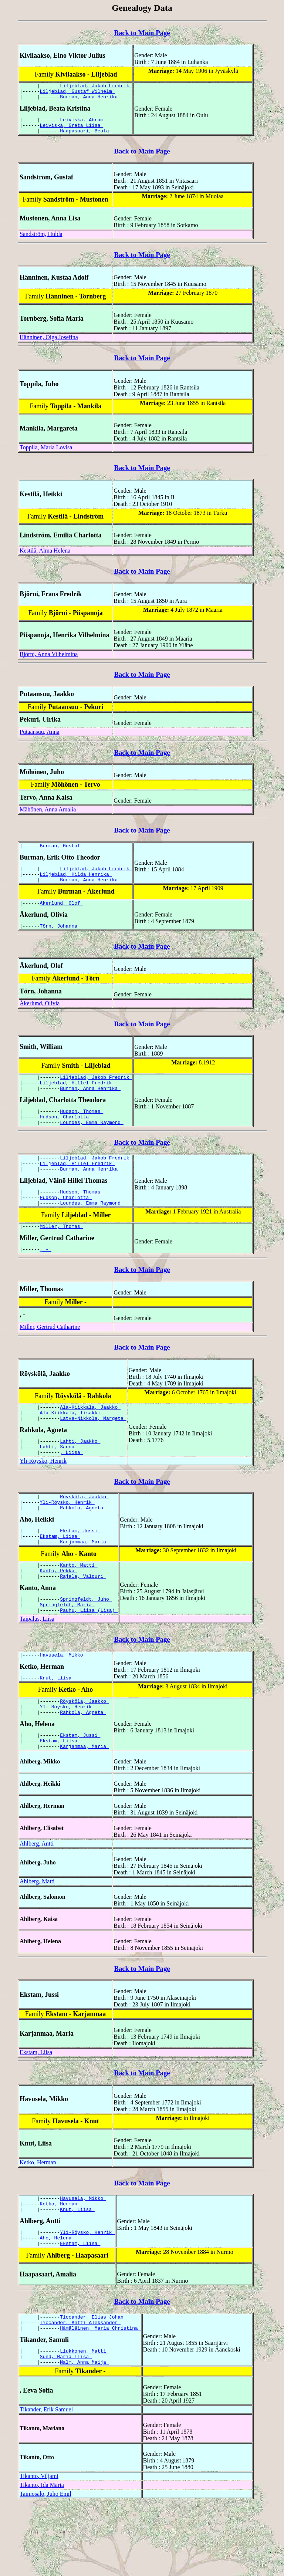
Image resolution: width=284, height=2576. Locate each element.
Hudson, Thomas (81, 1128)
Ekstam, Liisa (60, 1577)
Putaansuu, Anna (40, 738)
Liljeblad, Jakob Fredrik (96, 86)
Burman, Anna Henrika (90, 100)
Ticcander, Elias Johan (93, 2382)
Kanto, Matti (78, 1608)
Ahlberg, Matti (37, 1939)
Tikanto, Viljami (39, 2547)
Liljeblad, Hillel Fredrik (77, 1098)
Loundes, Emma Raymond (92, 1142)
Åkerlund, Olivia (40, 1016)
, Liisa (71, 1487)
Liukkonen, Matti (84, 2419)
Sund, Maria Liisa (66, 2426)
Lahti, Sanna (58, 1481)
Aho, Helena (57, 2301)
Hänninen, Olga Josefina (49, 344)
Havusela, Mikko (63, 1704)
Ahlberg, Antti (37, 1901)
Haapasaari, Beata (86, 137)
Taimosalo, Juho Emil (45, 2565)
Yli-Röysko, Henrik (43, 1496)
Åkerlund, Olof (61, 915)
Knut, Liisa (57, 1728)
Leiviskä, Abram (83, 124)
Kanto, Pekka (58, 1614)
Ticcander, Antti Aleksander (80, 2389)
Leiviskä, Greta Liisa (72, 130)
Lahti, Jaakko (80, 1474)
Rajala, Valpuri (83, 1621)
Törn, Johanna (60, 939)
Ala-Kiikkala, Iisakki (72, 1443)
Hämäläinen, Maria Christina (100, 2395)
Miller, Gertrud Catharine (50, 1356)
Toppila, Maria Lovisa (46, 454)
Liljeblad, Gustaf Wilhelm (77, 93)
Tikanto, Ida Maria (42, 2556)
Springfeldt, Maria (67, 1652)
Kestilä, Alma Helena (45, 557)
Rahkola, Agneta (83, 1546)
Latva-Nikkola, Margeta (93, 1450)
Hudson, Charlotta (66, 1135)
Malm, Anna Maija (84, 2433)
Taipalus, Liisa (37, 1667)
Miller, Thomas (61, 1253)
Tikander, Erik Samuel (46, 2480)
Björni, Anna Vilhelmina (49, 661)
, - (45, 1278)
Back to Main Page (142, 33)
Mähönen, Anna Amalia (48, 816)
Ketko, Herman (38, 2220)
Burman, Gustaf (61, 853)
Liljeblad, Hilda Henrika (76, 884)
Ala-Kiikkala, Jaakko (90, 1437)
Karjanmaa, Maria (84, 1583)
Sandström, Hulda (41, 240)
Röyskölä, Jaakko (84, 1533)
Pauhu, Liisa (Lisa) (89, 1658)
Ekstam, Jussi (80, 1570)
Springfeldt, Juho (86, 1645)
